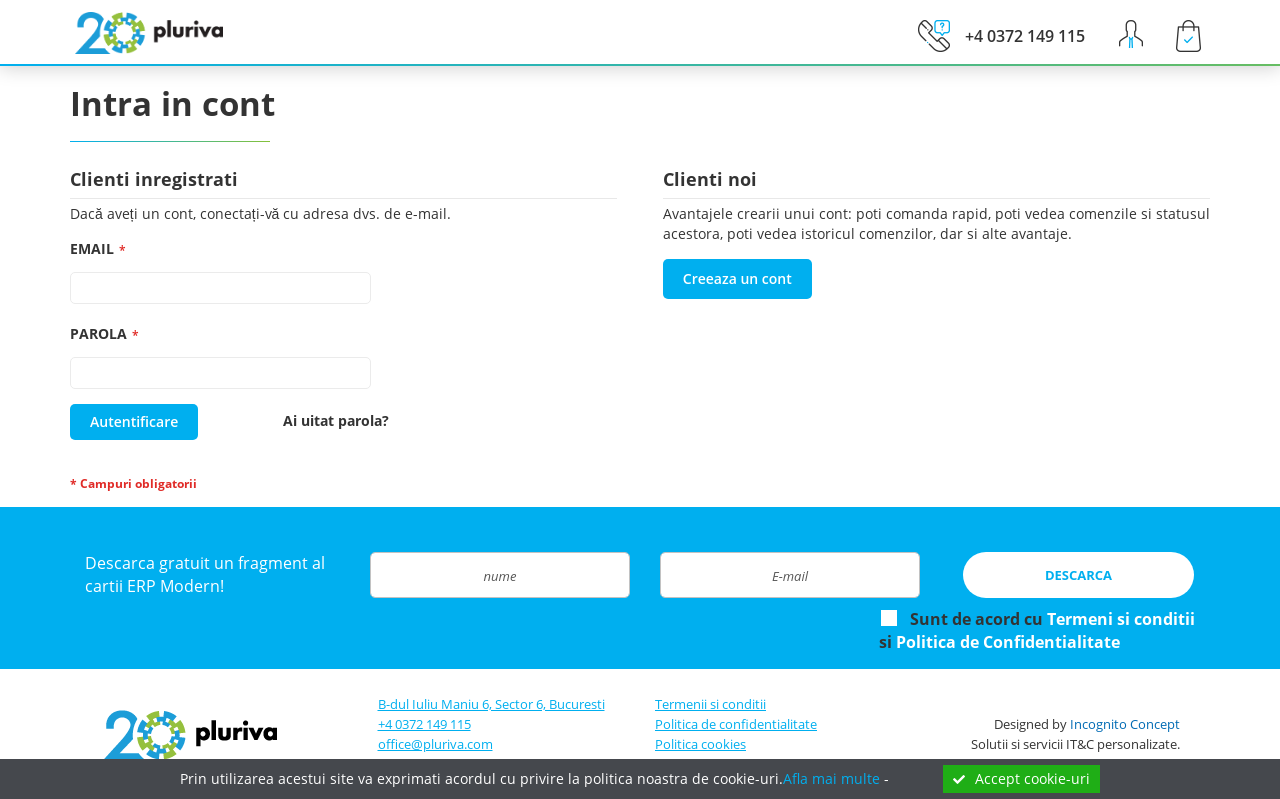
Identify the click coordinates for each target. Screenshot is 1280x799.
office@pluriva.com (435, 744)
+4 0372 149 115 (424, 724)
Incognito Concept (1125, 724)
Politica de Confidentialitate (1008, 642)
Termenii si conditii (710, 704)
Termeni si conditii (1121, 619)
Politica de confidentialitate (736, 724)
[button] (1129, 34)
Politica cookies (700, 744)
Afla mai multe (831, 778)
